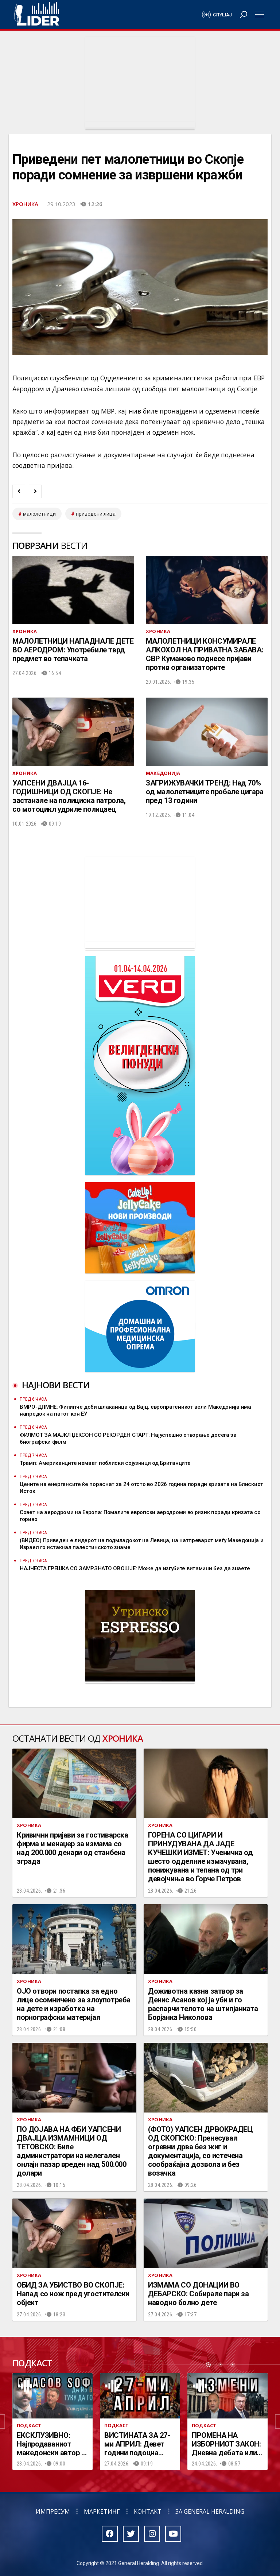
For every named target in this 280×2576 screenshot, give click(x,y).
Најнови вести (56, 1385)
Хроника (25, 203)
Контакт (148, 2511)
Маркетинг (102, 2511)
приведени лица (96, 514)
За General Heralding (209, 2511)
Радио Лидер (36, 14)
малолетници (39, 514)
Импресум (53, 2511)
